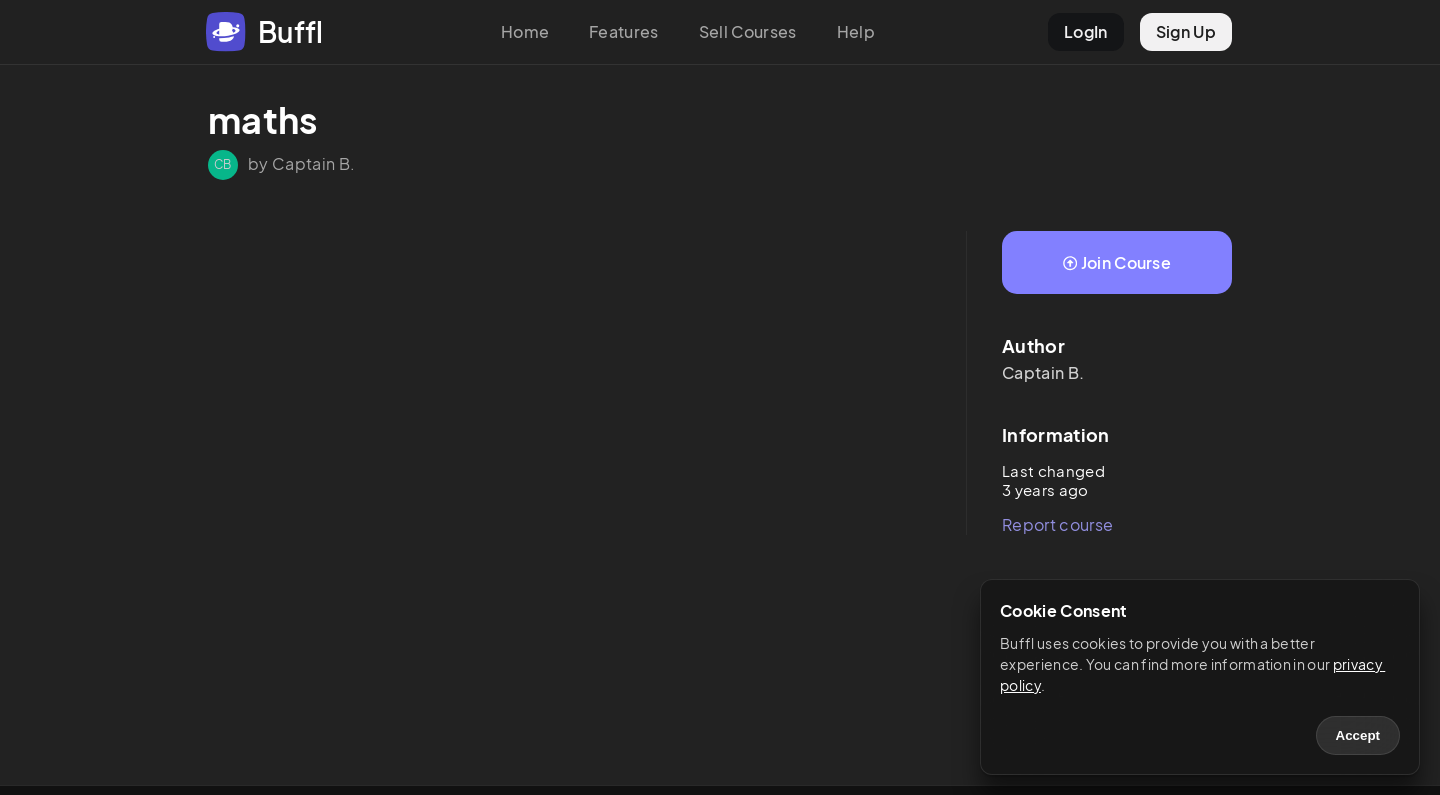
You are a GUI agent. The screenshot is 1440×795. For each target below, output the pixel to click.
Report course (1057, 524)
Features (624, 31)
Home (525, 31)
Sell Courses (748, 31)
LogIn (1086, 31)
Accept (1358, 735)
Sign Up (1186, 31)
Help (856, 31)
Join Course (1117, 262)
